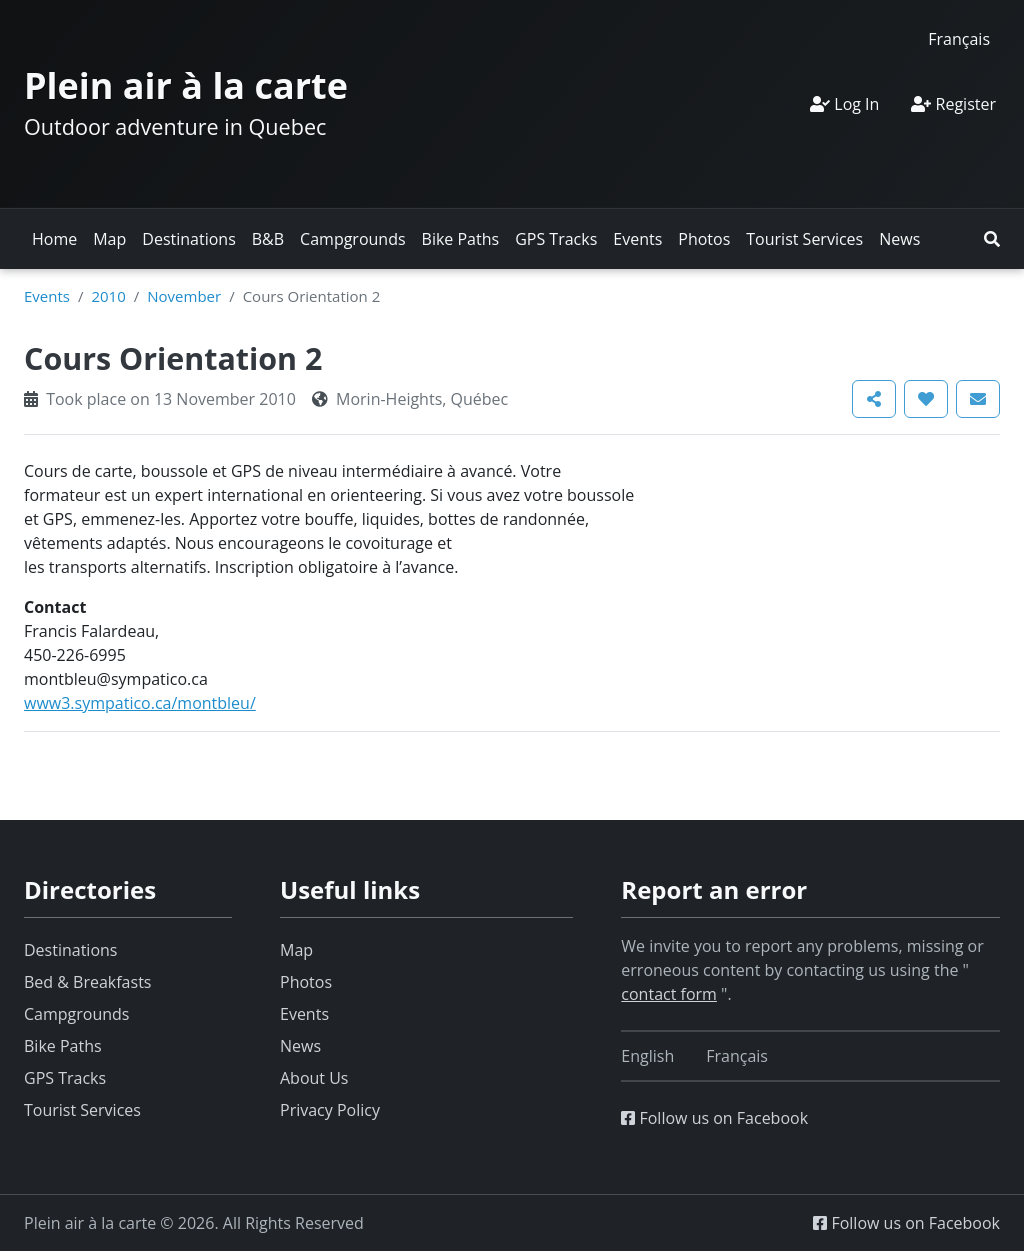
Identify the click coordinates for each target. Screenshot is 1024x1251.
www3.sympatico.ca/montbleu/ (140, 703)
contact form (669, 994)
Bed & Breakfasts (87, 982)
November (184, 296)
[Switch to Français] (959, 38)
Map (109, 239)
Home (54, 239)
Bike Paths (461, 239)
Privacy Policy (330, 1110)
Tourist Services (804, 239)
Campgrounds (352, 239)
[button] (992, 239)
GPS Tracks (556, 239)
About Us (314, 1078)
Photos (704, 239)
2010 (108, 296)
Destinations (188, 239)
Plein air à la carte (186, 85)
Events (637, 239)
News (899, 239)
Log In (844, 104)
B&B (268, 239)
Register (953, 104)
